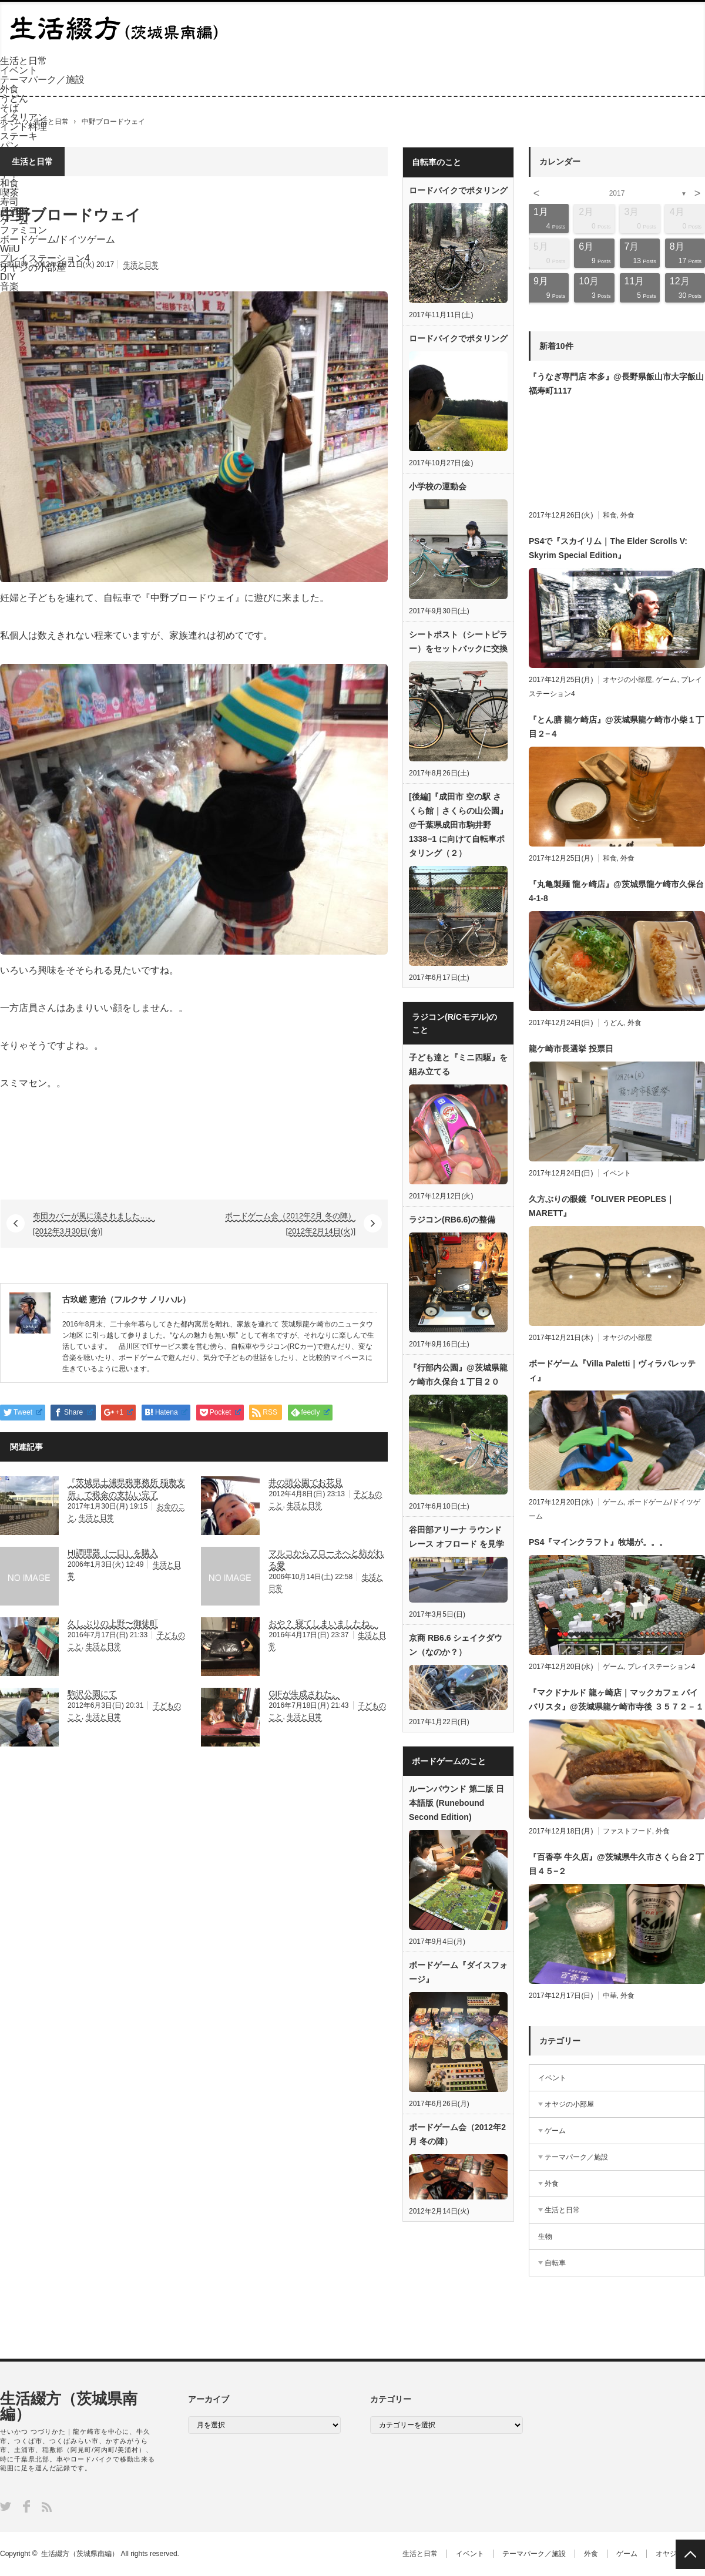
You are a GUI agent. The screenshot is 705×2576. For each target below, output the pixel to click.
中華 (610, 1995)
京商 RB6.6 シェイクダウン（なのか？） (455, 1645)
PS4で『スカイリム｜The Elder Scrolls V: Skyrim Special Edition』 (608, 548)
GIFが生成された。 (304, 1693)
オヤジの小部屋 (627, 680)
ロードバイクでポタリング (458, 190)
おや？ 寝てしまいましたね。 (323, 1623)
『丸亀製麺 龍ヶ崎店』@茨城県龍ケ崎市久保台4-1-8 (616, 891)
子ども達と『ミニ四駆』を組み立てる (458, 1064)
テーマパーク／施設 (42, 80)
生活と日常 (23, 61)
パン (9, 145)
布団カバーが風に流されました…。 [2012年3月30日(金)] (94, 1223)
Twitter (5, 2506)
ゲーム (666, 680)
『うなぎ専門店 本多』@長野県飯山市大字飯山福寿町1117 (616, 383)
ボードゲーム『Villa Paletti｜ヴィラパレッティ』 (612, 1370)
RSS (47, 2507)
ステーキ (19, 136)
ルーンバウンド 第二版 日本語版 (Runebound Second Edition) (456, 1803)
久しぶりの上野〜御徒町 (113, 1623)
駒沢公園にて (92, 1693)
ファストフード (627, 1831)
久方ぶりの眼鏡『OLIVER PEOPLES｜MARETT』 (601, 1206)
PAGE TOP (690, 2554)
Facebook (26, 2506)
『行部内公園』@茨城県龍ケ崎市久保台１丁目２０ (458, 1374)
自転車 (555, 2263)
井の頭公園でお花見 (305, 1482)
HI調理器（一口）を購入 (113, 1552)
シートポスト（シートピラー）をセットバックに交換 (458, 641)
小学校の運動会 (437, 486)
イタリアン (23, 117)
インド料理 (23, 127)
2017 (617, 193)
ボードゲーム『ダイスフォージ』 (458, 1972)
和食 (610, 515)
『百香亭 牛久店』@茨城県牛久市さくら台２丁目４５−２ (616, 1864)
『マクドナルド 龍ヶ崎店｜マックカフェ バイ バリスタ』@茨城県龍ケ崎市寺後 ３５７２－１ (616, 1699)
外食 (9, 89)
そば (9, 108)
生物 (545, 2236)
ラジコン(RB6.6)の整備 (452, 1219)
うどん (14, 98)
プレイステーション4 (661, 1667)
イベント (19, 70)
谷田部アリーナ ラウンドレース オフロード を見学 (456, 1537)
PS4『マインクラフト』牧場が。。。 (598, 1542)
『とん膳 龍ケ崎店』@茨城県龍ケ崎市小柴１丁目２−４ (616, 726)
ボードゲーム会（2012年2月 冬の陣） (457, 2134)
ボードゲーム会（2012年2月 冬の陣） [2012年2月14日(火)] (290, 1223)
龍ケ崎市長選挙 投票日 (571, 1048)
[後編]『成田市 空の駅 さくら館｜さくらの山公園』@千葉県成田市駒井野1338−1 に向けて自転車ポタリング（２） (458, 825)
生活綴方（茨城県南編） (68, 2406)
